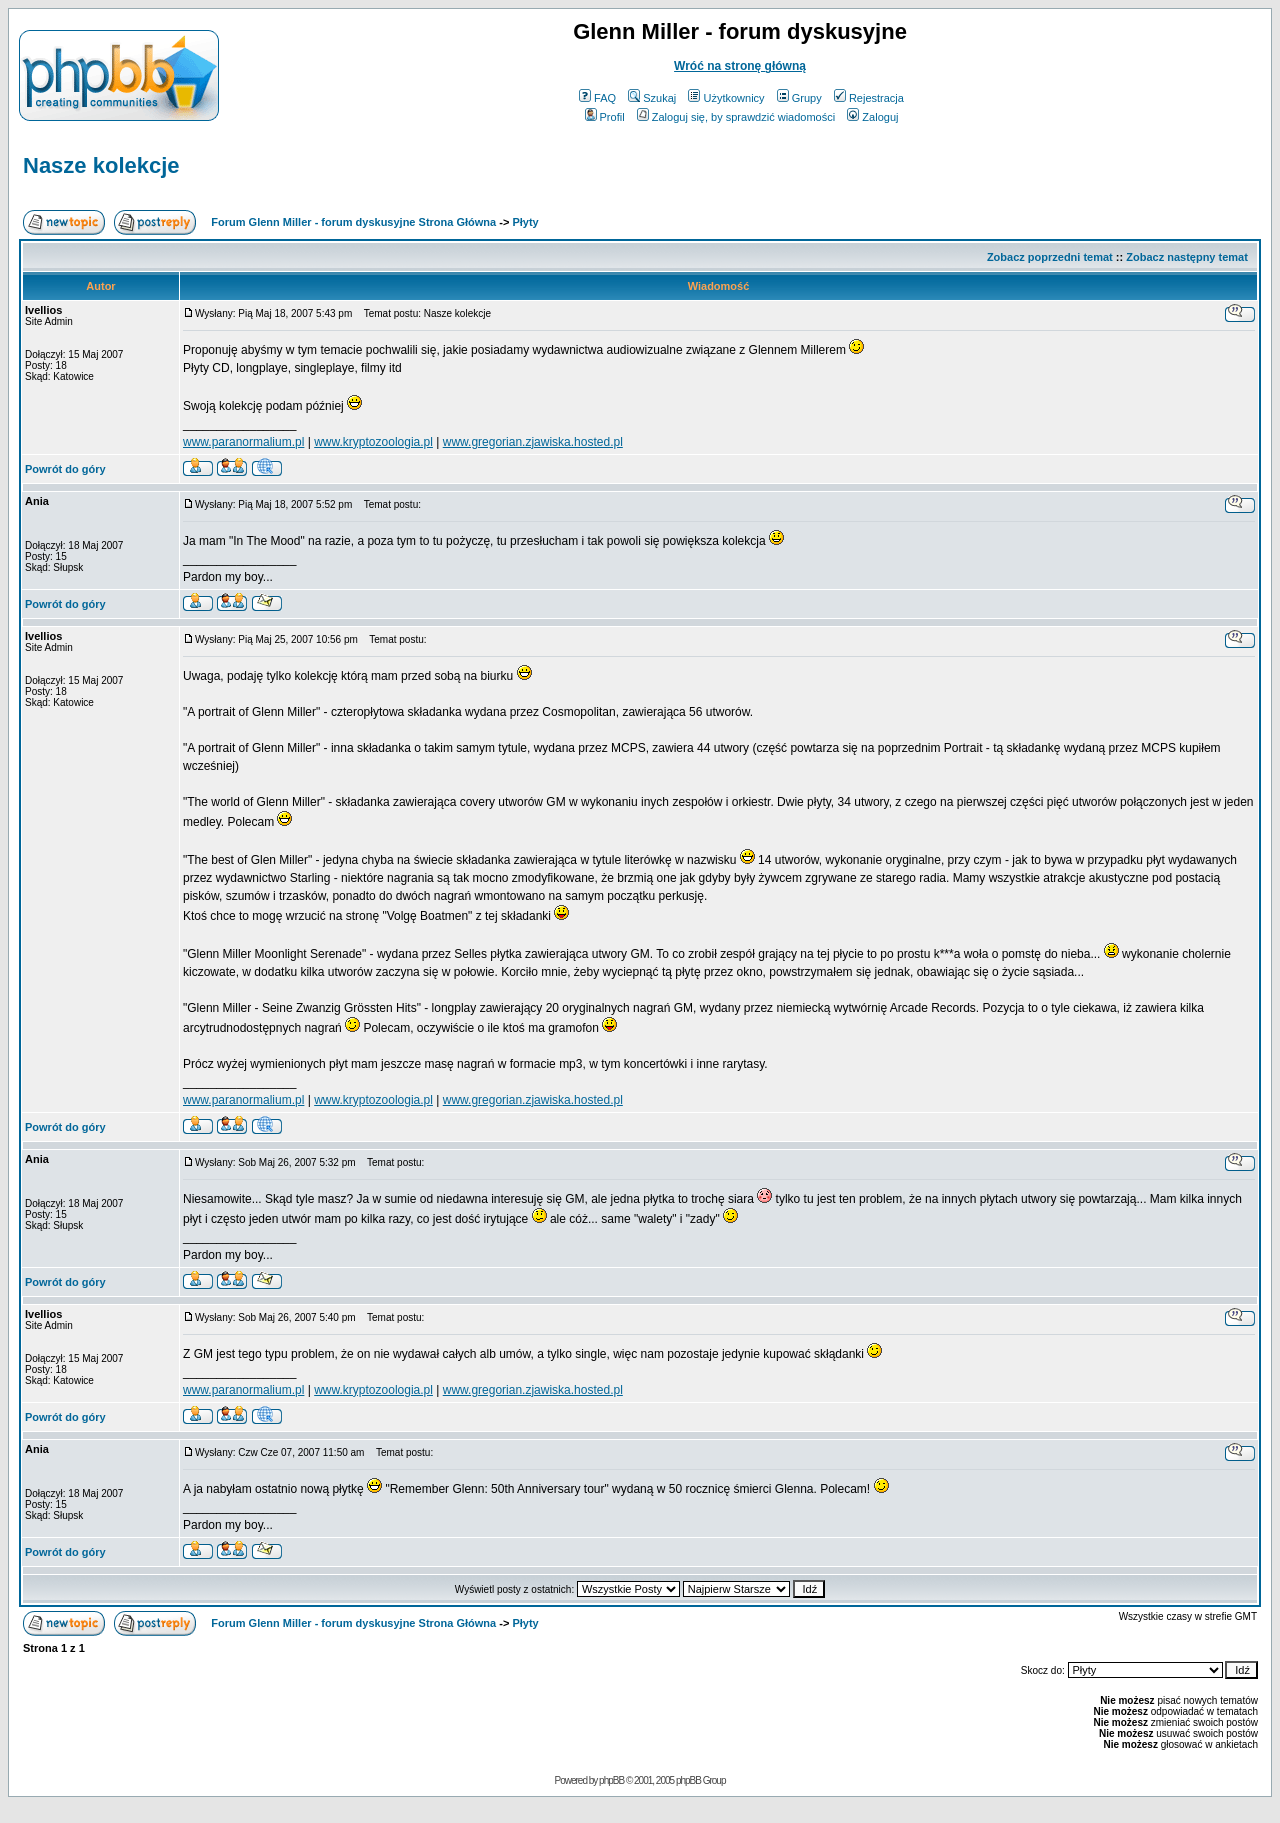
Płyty (525, 222)
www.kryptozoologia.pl (373, 442)
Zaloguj (872, 117)
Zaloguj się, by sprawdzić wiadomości (736, 117)
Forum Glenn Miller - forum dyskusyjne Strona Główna (353, 222)
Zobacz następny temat (1187, 257)
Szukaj (652, 98)
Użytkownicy (726, 98)
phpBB (611, 1780)
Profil (605, 117)
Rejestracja (869, 98)
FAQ (597, 98)
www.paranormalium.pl (243, 442)
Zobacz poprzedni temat (1050, 257)
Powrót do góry (65, 469)
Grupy (799, 98)
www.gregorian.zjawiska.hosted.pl (533, 442)
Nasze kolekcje (101, 165)
